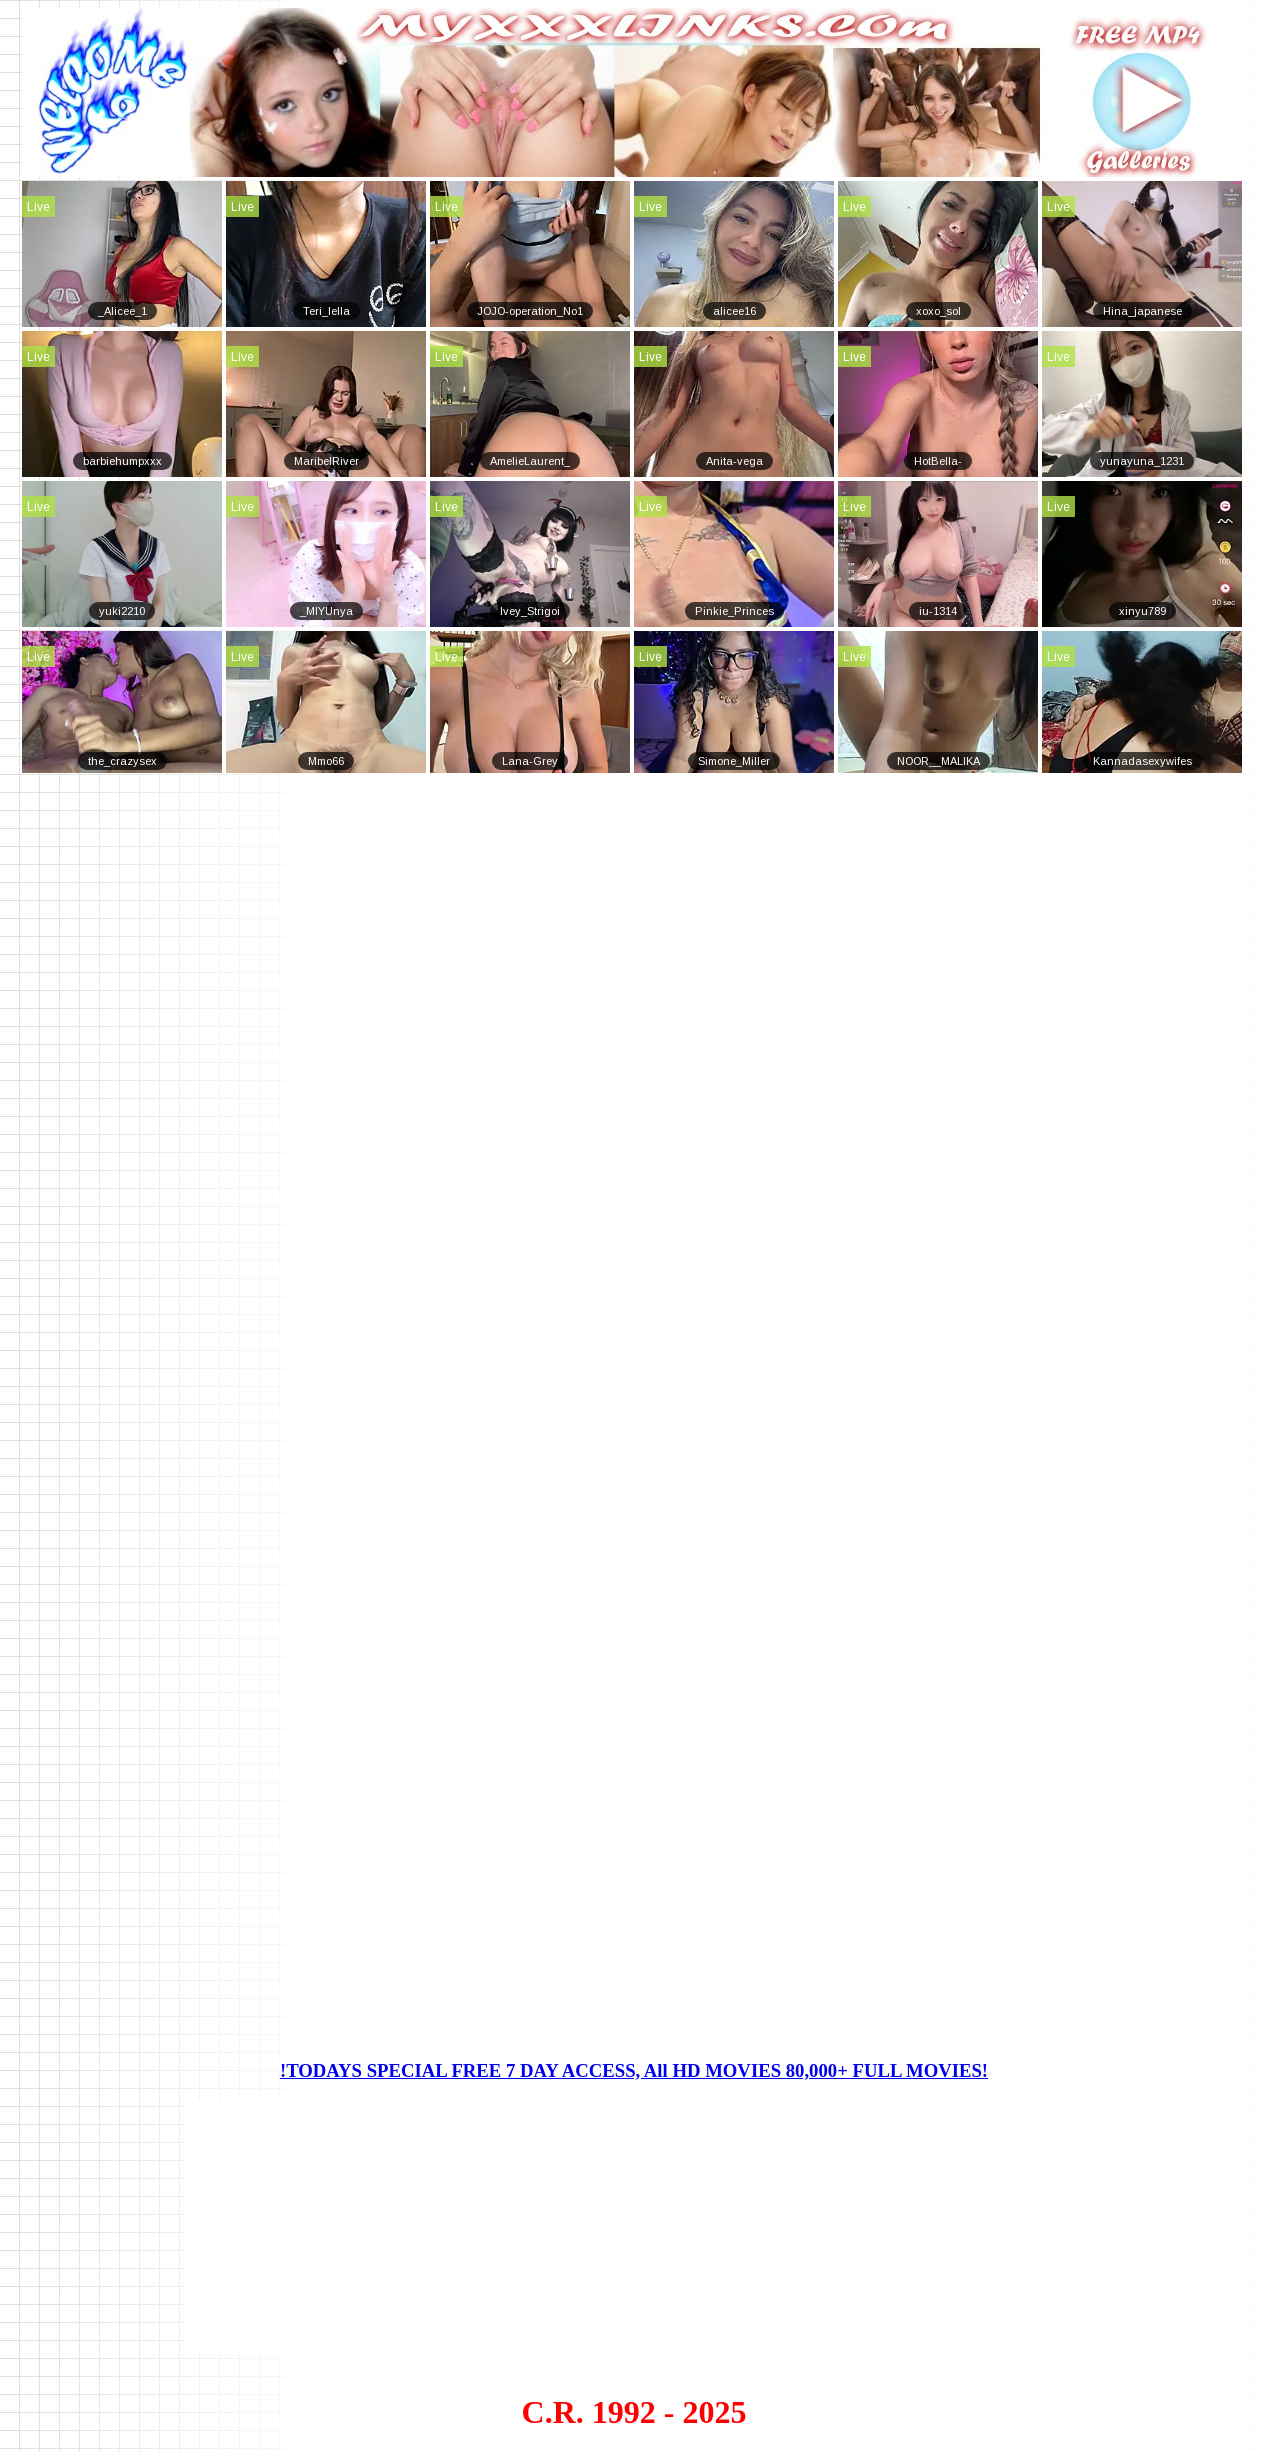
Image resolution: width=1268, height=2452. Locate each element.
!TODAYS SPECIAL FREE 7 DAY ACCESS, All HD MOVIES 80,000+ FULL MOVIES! (634, 2070)
